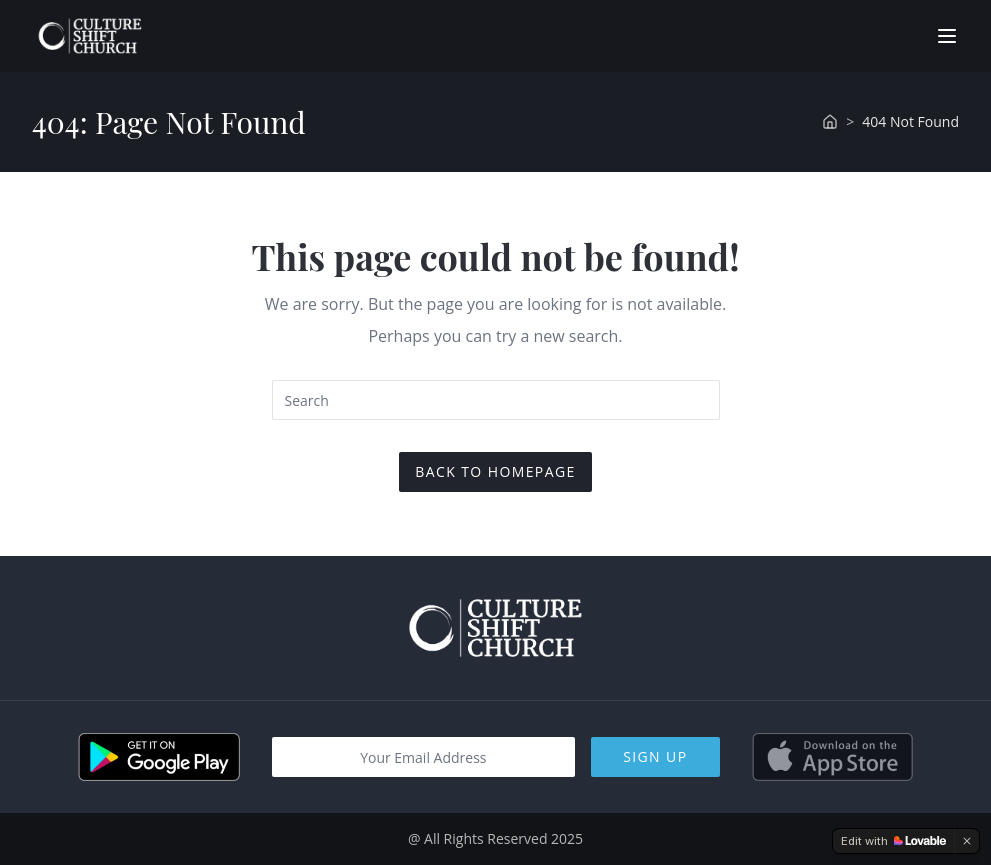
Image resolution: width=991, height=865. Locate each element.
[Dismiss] (967, 841)
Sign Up (655, 756)
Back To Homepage (495, 471)
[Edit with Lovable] (893, 841)
